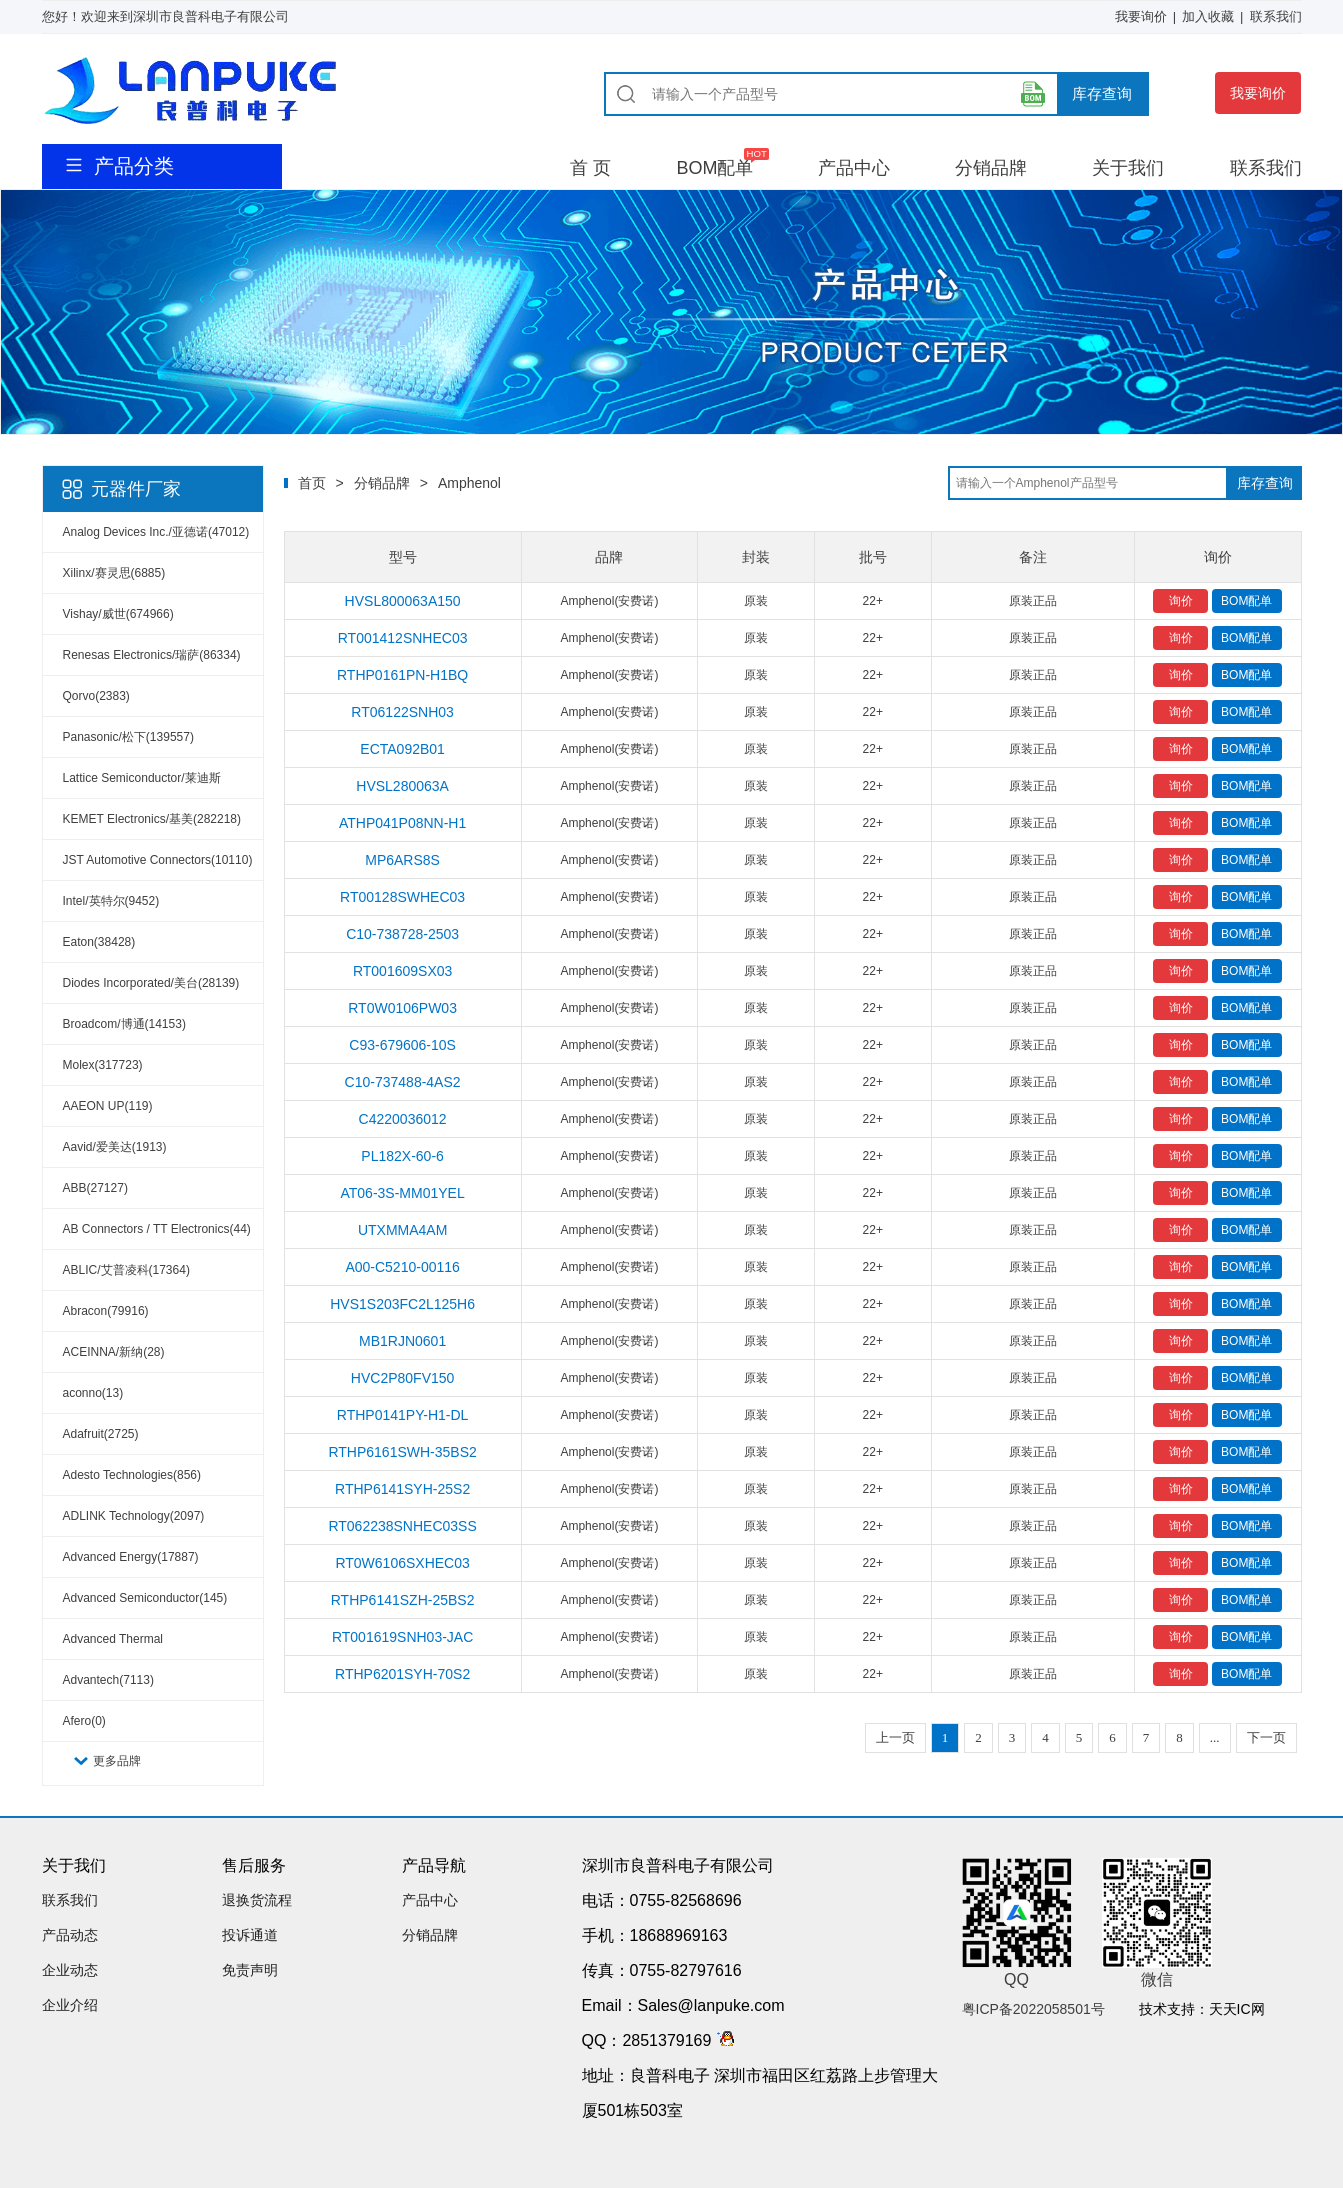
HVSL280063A (402, 786)
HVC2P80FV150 (403, 1378)
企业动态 (70, 1970)
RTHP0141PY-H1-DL (403, 1415)
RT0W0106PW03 (402, 1008)
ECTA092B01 (402, 749)
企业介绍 (70, 2005)
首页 (312, 483)
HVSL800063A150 (403, 601)
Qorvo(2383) (96, 696)
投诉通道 (250, 1935)
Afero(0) (84, 1721)
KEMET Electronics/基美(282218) (152, 819)
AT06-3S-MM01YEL (402, 1193)
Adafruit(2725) (101, 1434)
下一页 (1266, 1737)
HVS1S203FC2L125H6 (402, 1304)
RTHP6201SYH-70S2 (402, 1674)
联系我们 (1276, 16)
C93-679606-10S (402, 1045)
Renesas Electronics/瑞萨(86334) (152, 655)
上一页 (895, 1737)
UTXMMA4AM (402, 1230)
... (1215, 1737)
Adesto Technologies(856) (132, 1475)
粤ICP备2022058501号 (1033, 2009)
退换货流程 (257, 1900)
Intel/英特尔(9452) (111, 901)
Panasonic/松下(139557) (128, 737)
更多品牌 (117, 1761)
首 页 (590, 168)
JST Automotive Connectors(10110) (158, 860)
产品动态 (70, 1935)
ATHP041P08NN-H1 (402, 823)
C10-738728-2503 (402, 934)
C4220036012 (403, 1119)
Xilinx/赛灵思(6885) (114, 573)
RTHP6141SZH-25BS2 (403, 1600)
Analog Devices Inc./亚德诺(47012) (156, 532)
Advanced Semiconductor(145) (145, 1598)
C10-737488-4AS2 (403, 1082)
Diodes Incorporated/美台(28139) (151, 983)
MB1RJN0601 (402, 1341)
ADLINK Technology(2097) (134, 1516)
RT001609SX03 (402, 971)
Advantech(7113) (108, 1680)
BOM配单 (714, 168)
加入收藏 (1208, 16)
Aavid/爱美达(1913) (115, 1147)
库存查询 (1102, 93)
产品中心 (854, 168)
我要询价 (1141, 16)
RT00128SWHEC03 (402, 897)
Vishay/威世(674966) (118, 614)
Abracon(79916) (106, 1311)
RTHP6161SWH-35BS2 (402, 1452)
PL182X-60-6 (402, 1156)
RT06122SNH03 (402, 712)
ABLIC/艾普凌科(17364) (126, 1270)
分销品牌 (991, 168)
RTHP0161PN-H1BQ (402, 675)
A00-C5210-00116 (402, 1267)
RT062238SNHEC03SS (402, 1526)
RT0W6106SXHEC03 (402, 1563)
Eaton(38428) (99, 942)
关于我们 (1128, 168)
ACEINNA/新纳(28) (114, 1352)
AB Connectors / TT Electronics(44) (157, 1229)
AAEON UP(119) (108, 1106)
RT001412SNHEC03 (403, 638)
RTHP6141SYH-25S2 (402, 1489)
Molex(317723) (103, 1065)
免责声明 (250, 1970)
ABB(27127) (95, 1188)
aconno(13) (93, 1393)
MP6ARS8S (402, 860)
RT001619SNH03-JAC (402, 1637)
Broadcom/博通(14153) (124, 1024)
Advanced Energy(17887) (131, 1557)
